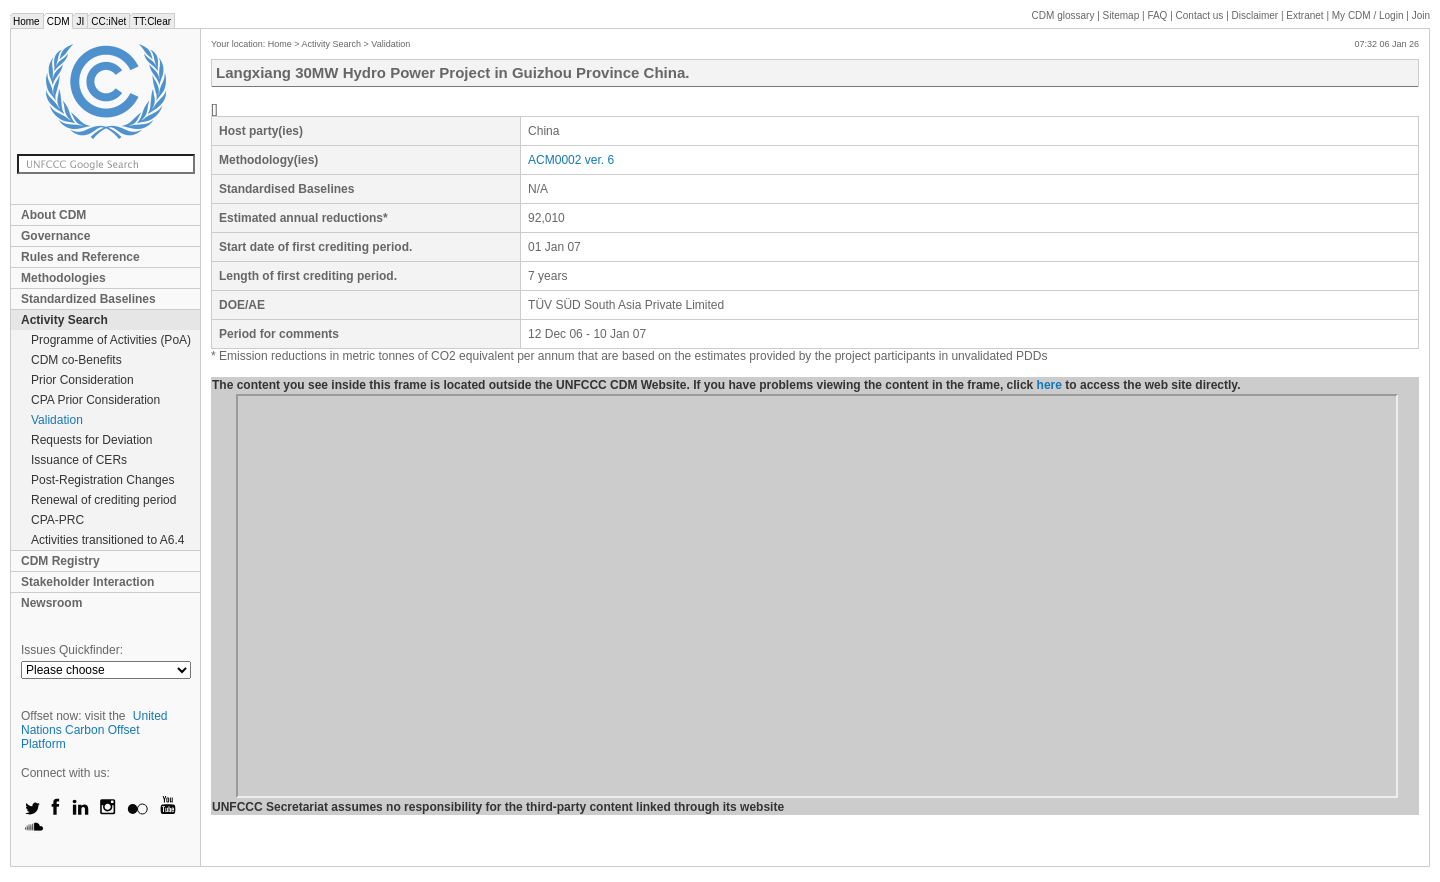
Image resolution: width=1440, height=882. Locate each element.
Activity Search (64, 320)
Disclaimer (1255, 15)
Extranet (1304, 15)
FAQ (1157, 15)
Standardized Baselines (88, 299)
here (1049, 385)
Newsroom (51, 603)
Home (26, 21)
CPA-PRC (57, 520)
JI (80, 21)
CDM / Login (1369, 15)
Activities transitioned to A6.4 (107, 540)
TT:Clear (152, 21)
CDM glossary (1063, 15)
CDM (58, 21)
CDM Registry (60, 561)
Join (1421, 15)
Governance (55, 236)
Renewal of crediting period (103, 500)
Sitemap (1121, 15)
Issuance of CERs (79, 460)
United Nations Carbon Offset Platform (94, 730)
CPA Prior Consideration (95, 400)
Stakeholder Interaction (87, 582)
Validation (57, 420)
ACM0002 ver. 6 (571, 160)
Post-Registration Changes (102, 480)
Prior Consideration (82, 380)
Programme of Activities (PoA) (111, 340)
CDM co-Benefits (76, 360)
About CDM (53, 215)
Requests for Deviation (91, 440)
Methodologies (63, 278)
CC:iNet (108, 21)
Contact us (1200, 15)
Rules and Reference (80, 257)
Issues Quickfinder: (72, 650)
